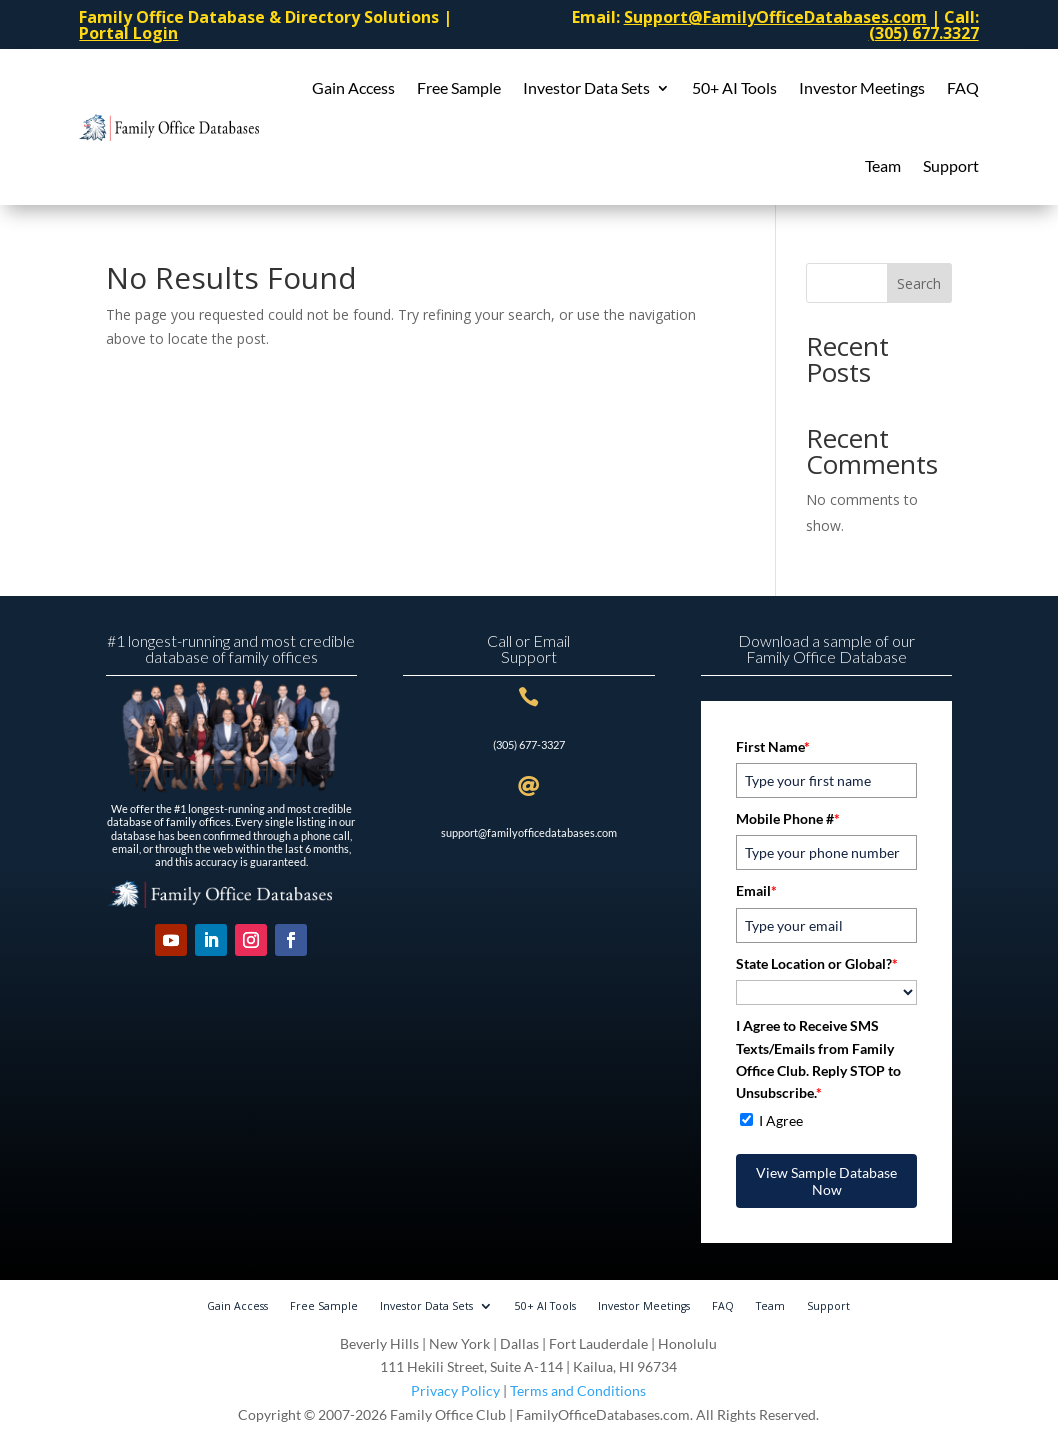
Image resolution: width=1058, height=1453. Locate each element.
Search (919, 283)
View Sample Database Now (826, 1181)
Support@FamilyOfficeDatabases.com (775, 17)
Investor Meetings (862, 87)
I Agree (781, 1120)
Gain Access (353, 87)
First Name (773, 746)
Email (756, 890)
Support (951, 165)
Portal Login (128, 33)
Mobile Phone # (788, 818)
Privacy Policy (455, 1390)
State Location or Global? (817, 963)
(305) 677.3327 (924, 33)
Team (883, 165)
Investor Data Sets (586, 87)
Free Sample (459, 87)
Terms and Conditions (578, 1390)
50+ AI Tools (734, 87)
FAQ (963, 87)
